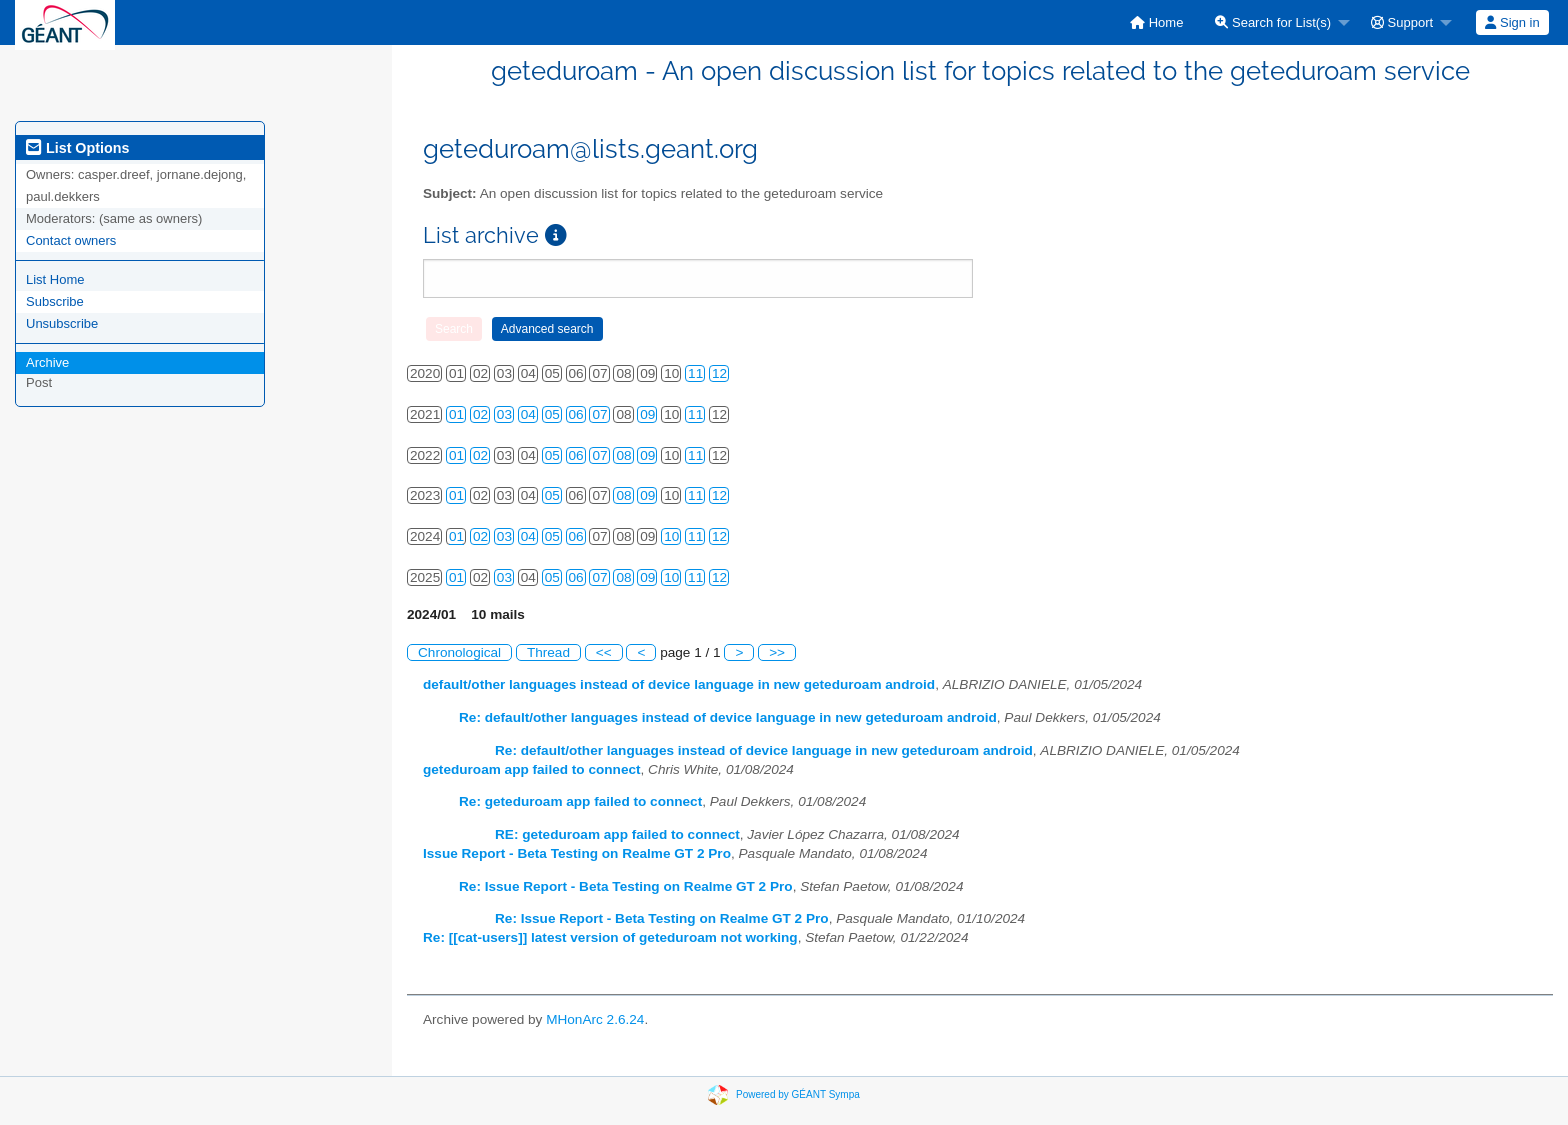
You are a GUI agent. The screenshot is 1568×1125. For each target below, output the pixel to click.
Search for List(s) (1273, 22)
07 (599, 414)
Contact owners (71, 240)
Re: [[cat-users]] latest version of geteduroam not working (610, 937)
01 (456, 414)
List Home (55, 279)
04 (528, 414)
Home (1156, 22)
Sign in (1512, 22)
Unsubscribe (62, 323)
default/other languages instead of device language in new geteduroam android (679, 684)
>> (777, 652)
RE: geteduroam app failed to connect (617, 834)
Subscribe (55, 301)
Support (1402, 22)
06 (576, 414)
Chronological (459, 652)
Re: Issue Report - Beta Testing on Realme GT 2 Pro (626, 886)
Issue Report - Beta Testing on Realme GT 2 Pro (577, 853)
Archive (47, 362)
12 (719, 373)
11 (695, 373)
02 (480, 414)
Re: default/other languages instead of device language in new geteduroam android (728, 717)
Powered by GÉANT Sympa (798, 1094)
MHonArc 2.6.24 (595, 1019)
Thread (548, 652)
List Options (77, 148)
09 (647, 414)
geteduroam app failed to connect (532, 769)
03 (504, 414)
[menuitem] (1156, 22)
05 (552, 414)
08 (623, 455)
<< (604, 652)
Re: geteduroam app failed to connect (580, 801)
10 (671, 536)
